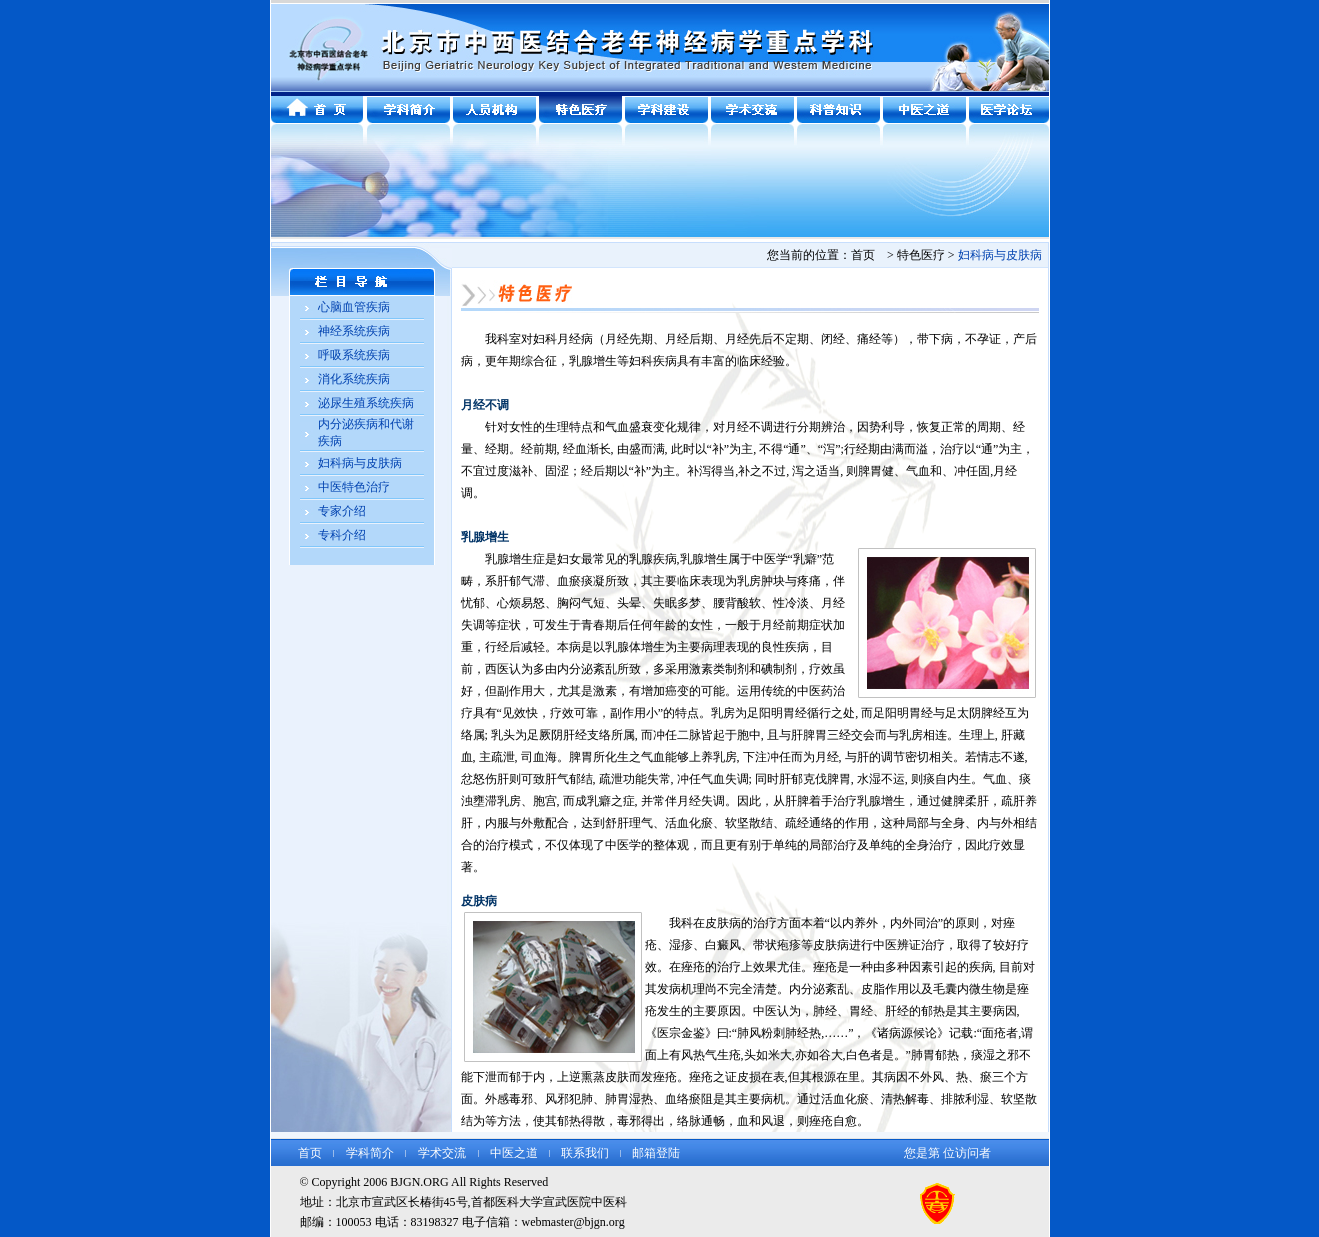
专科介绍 (342, 535)
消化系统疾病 (354, 379)
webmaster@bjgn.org (573, 1222)
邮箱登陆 (656, 1153)
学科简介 (370, 1153)
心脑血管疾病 (354, 307)
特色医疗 (921, 255)
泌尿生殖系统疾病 (366, 403)
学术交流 (442, 1153)
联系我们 (585, 1153)
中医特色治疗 (354, 487)
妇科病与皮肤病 (360, 463)
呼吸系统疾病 (354, 355)
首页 (310, 1153)
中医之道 (514, 1153)
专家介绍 (342, 511)
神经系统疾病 (354, 331)
